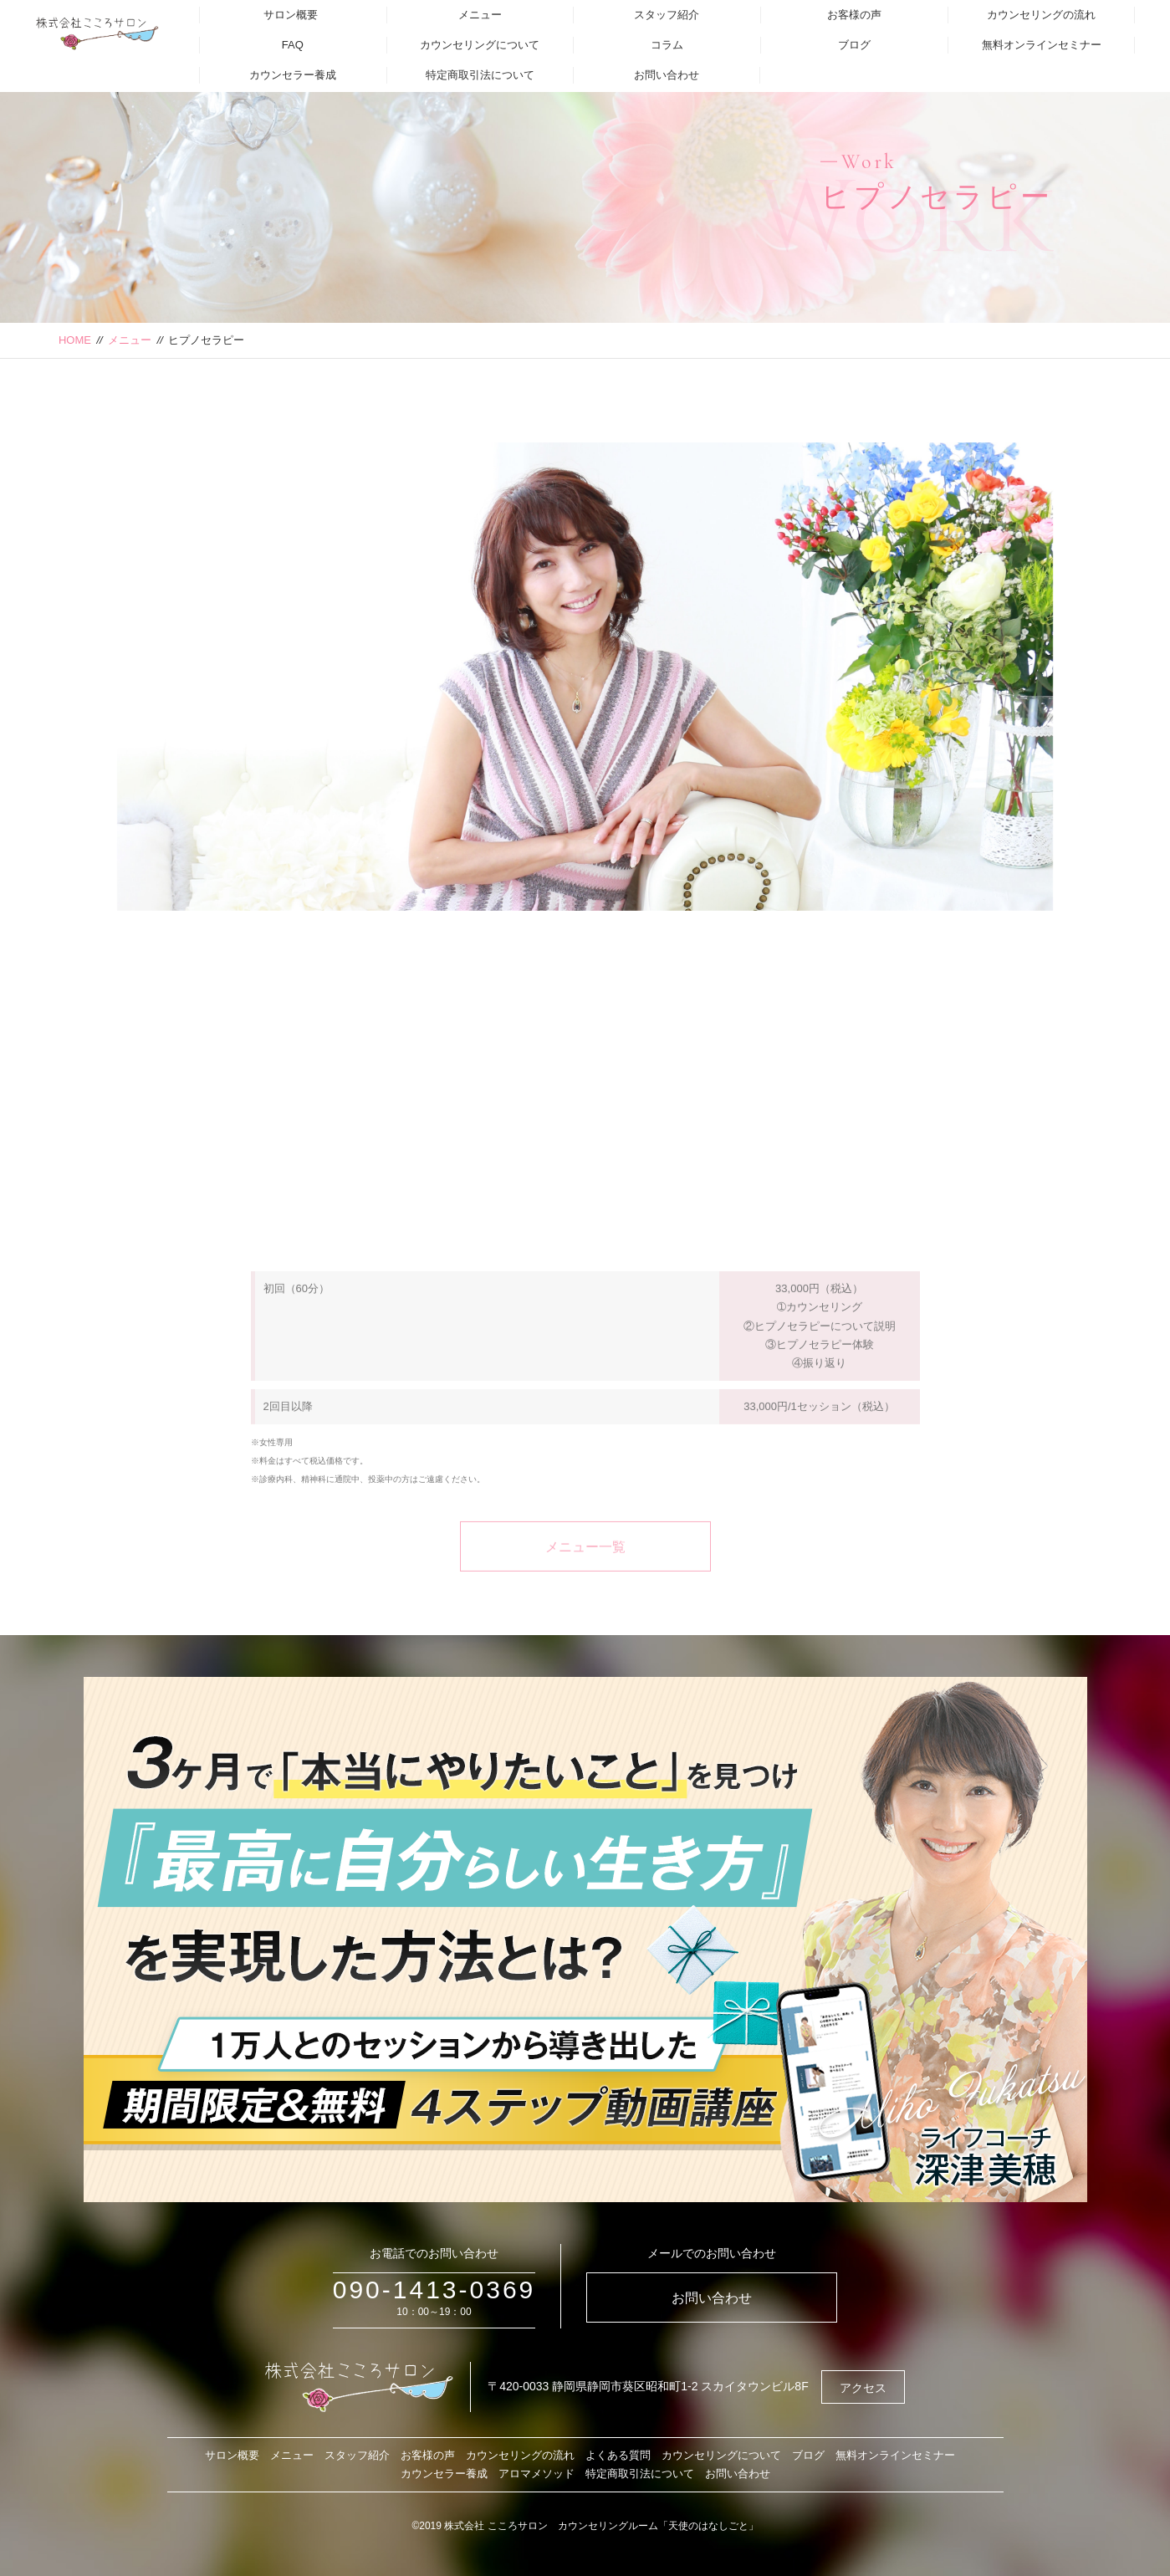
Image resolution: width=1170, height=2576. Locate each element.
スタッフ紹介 (666, 14)
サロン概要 (290, 14)
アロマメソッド (536, 2473)
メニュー (480, 14)
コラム (667, 44)
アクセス (863, 2388)
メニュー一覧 (585, 1583)
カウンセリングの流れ (1041, 14)
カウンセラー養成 (292, 75)
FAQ (293, 44)
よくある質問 (618, 2455)
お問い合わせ (666, 75)
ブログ (854, 44)
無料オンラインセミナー (1041, 44)
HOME (75, 340)
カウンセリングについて (479, 44)
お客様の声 (854, 14)
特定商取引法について (480, 75)
